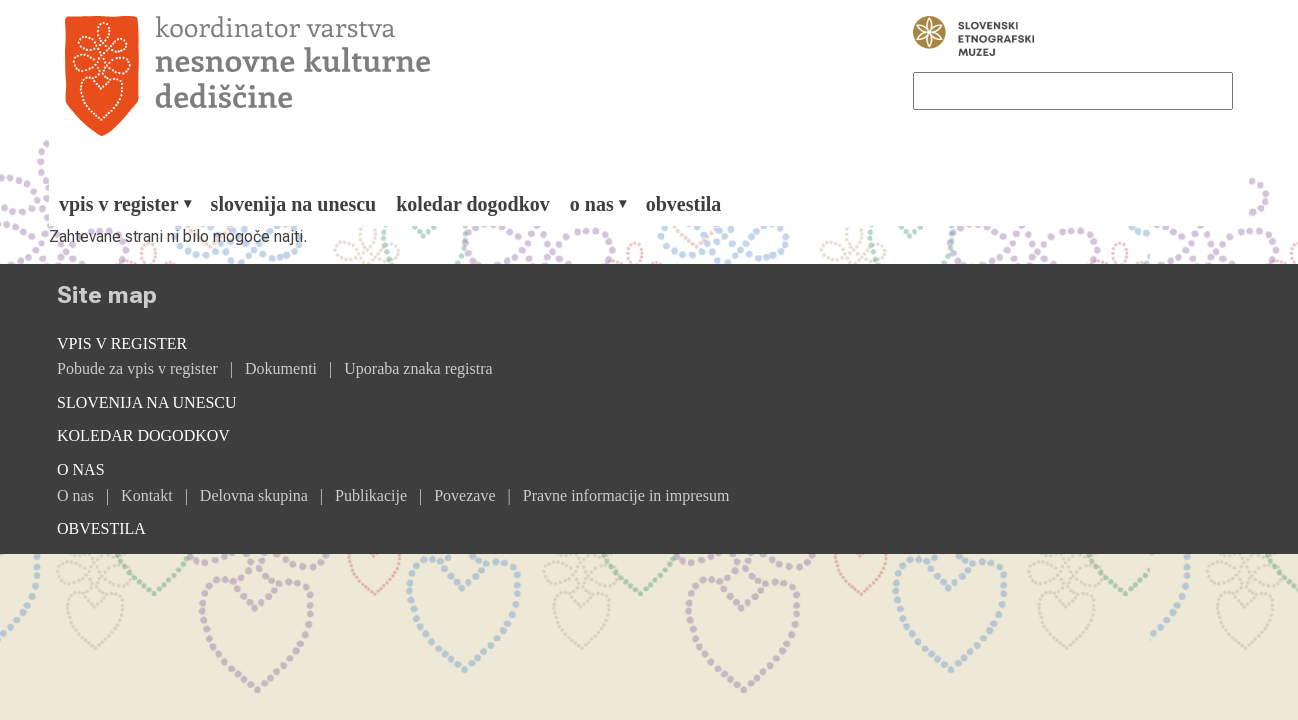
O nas (75, 495)
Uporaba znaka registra (418, 368)
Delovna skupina (254, 495)
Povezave (464, 495)
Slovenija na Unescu (294, 204)
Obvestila (684, 204)
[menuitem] (125, 204)
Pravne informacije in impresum (626, 495)
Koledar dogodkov (473, 204)
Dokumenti (281, 368)
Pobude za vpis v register (137, 368)
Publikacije (371, 495)
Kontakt (147, 495)
